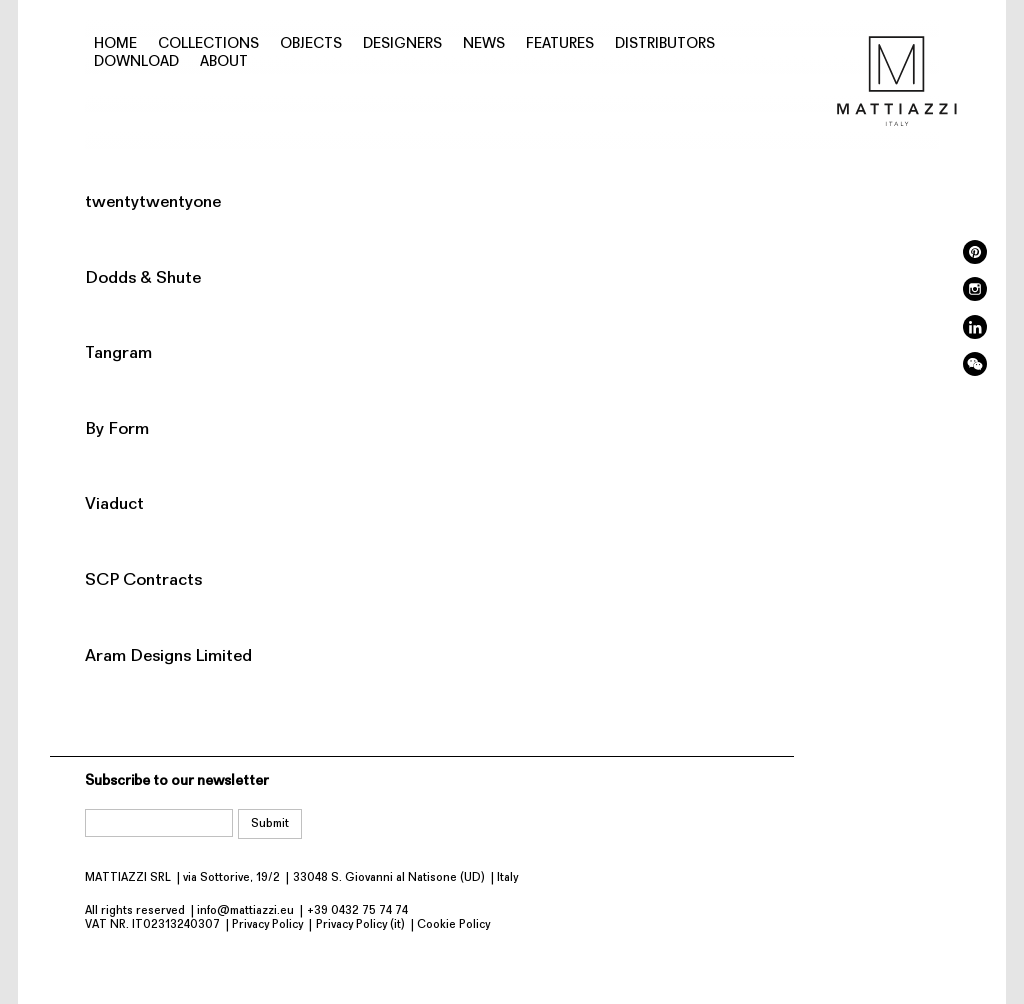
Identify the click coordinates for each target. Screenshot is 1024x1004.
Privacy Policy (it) (360, 925)
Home (115, 44)
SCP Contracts (143, 580)
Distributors (665, 44)
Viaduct (114, 504)
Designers (402, 44)
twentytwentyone (153, 202)
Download (136, 62)
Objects (311, 44)
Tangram (118, 353)
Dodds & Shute (143, 278)
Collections (208, 44)
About (224, 62)
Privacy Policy (267, 925)
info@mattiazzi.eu (245, 911)
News (484, 44)
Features (560, 44)
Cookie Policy (453, 925)
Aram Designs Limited (168, 656)
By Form (117, 429)
